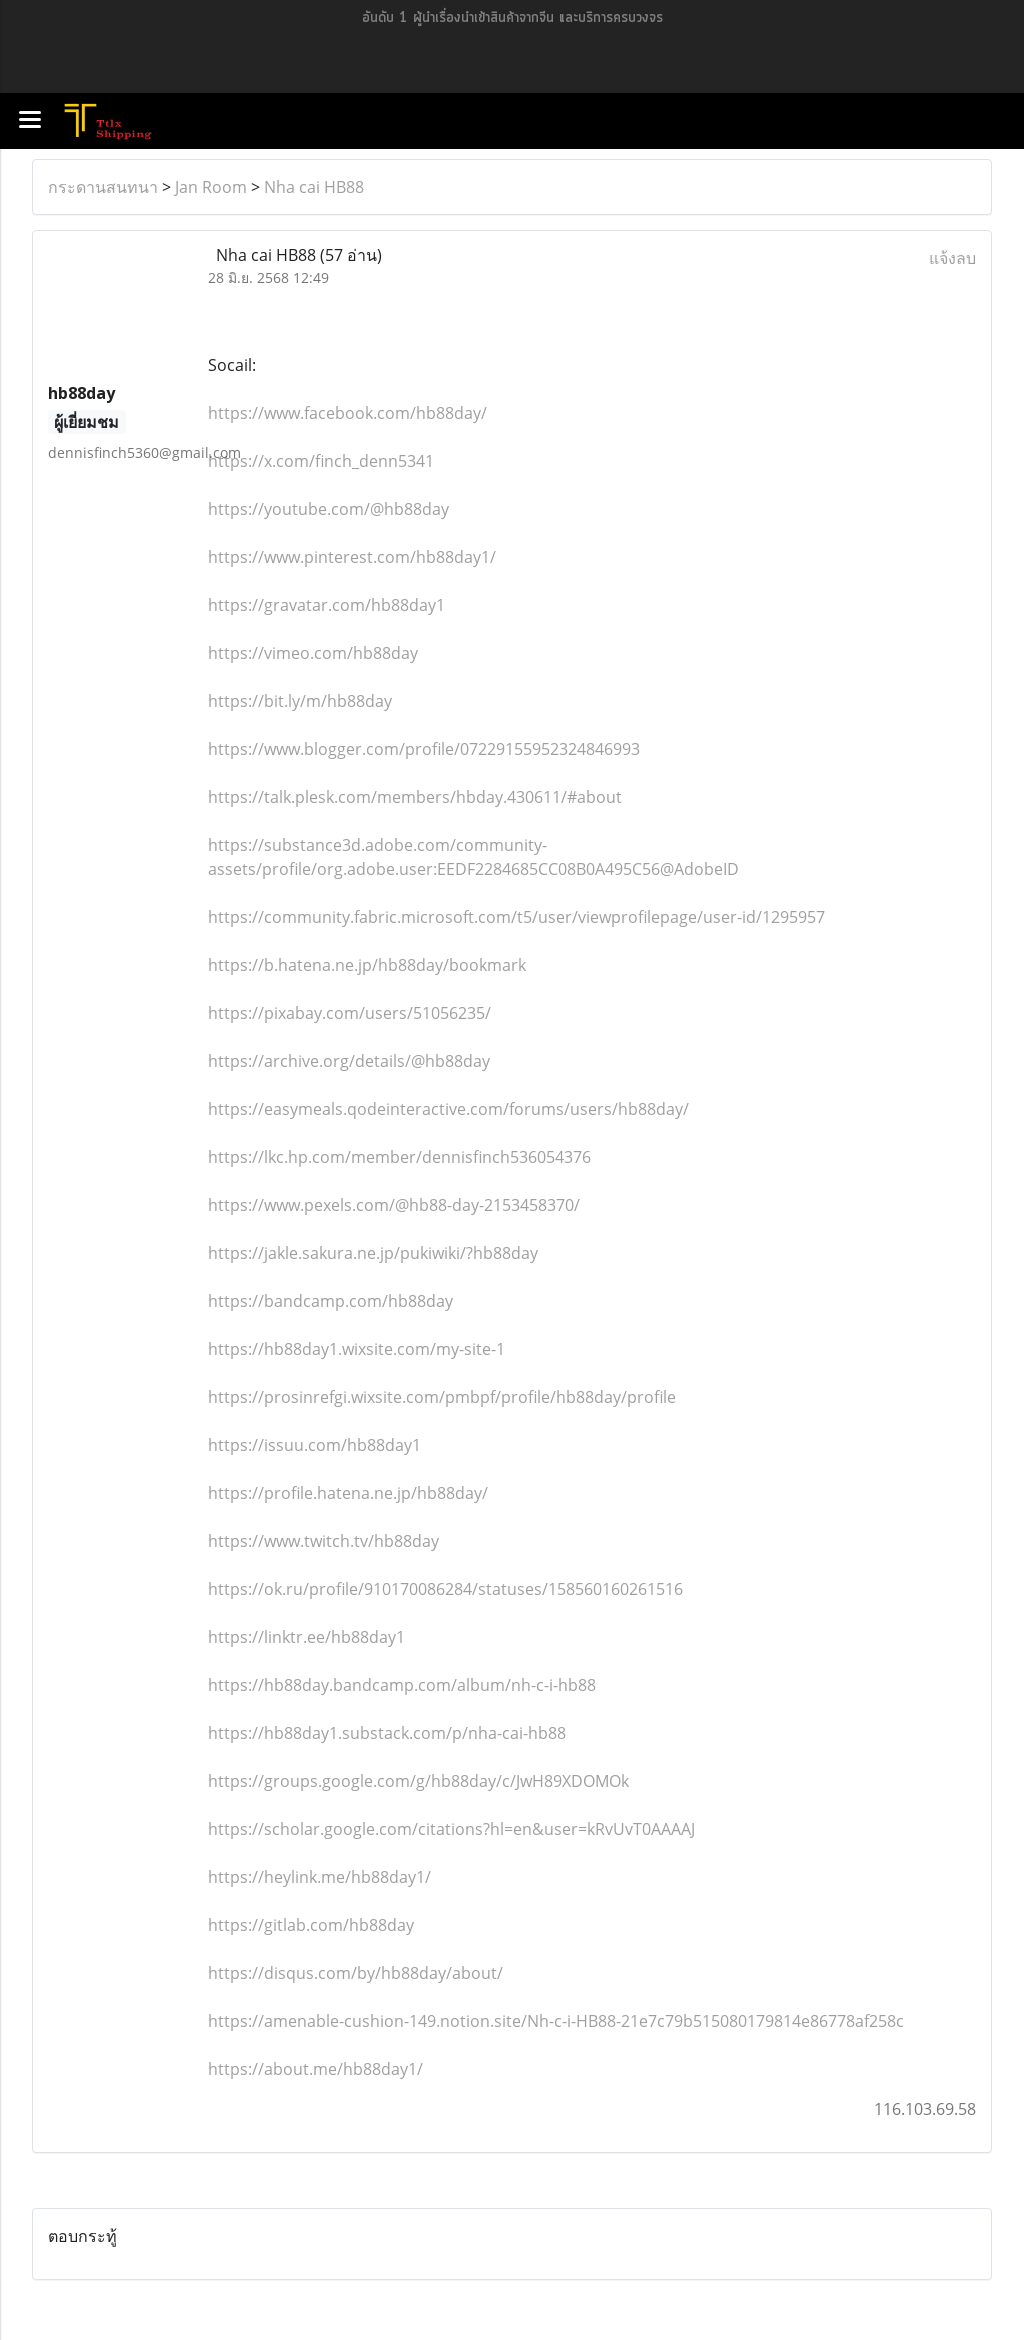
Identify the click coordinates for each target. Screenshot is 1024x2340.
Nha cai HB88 (314, 187)
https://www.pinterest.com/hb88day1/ (352, 557)
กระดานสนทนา (103, 187)
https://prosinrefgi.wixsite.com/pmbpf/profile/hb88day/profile (442, 1397)
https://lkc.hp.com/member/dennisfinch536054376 (399, 1157)
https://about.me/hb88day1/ (315, 2069)
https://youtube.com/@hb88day (328, 509)
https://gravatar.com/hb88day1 (326, 605)
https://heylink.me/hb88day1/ (319, 1877)
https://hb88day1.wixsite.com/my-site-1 (356, 1349)
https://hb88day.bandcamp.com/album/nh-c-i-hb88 (402, 1685)
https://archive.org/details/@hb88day (349, 1061)
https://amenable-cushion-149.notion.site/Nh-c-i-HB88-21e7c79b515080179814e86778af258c (556, 2021)
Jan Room (211, 187)
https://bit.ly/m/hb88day (300, 701)
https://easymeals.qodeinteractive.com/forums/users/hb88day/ (448, 1109)
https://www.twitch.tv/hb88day (323, 1541)
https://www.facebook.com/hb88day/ (347, 413)
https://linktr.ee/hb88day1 (306, 1637)
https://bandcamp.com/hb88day (330, 1301)
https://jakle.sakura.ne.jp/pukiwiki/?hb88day (373, 1253)
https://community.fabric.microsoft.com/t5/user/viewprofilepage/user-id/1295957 (516, 917)
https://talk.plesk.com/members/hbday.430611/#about (415, 797)
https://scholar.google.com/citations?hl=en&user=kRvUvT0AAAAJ (451, 1829)
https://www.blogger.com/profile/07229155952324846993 (424, 749)
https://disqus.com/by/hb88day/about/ (355, 1973)
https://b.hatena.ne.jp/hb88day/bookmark (367, 965)
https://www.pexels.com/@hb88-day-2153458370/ (394, 1205)
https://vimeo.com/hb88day (313, 653)
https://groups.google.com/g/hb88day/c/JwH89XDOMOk (418, 1781)
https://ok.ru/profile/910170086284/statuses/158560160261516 (445, 1589)
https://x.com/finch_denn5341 (321, 461)
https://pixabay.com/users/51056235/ (349, 1013)
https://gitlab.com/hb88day (311, 1925)
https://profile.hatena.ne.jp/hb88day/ (348, 1493)
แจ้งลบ (952, 258)
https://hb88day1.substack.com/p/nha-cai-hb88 (387, 1733)
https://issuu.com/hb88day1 (314, 1445)
